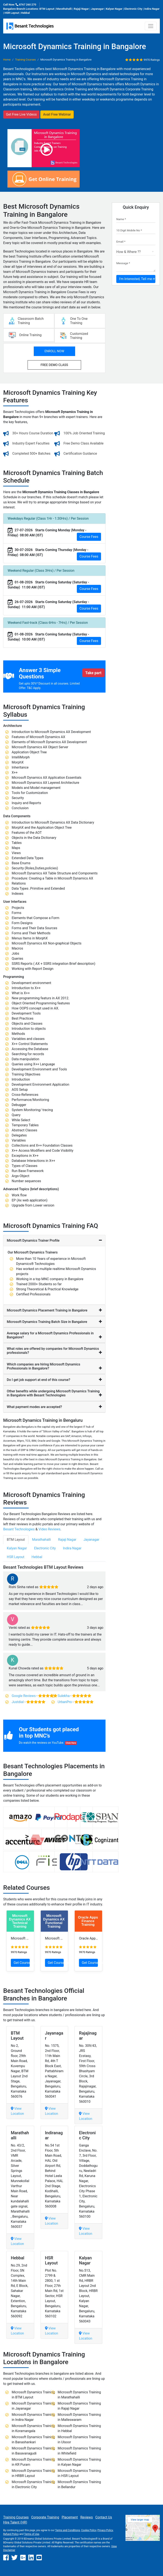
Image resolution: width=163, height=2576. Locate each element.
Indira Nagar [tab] (72, 1548)
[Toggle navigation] (151, 26)
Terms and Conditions (67, 2530)
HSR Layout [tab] (15, 1557)
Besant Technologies (19, 1529)
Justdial (18, 1702)
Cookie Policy (88, 2530)
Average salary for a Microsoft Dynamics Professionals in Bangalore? (54, 1335)
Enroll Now (54, 351)
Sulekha (64, 1696)
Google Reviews (24, 1696)
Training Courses (16, 2517)
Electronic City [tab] (45, 1548)
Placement (70, 2517)
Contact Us (103, 2517)
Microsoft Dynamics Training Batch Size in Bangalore (54, 1322)
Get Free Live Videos (21, 114)
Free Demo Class (54, 365)
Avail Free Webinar (57, 114)
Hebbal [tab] (37, 1557)
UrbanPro (65, 1702)
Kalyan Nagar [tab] (17, 1548)
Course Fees (89, 537)
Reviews (86, 2517)
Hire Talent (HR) (15, 2522)
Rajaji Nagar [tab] (67, 1540)
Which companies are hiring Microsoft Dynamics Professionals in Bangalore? (54, 1366)
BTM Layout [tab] (16, 1540)
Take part (93, 673)
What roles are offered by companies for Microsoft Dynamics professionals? (54, 1351)
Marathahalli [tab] (41, 1540)
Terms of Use (31, 2534)
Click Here (71, 1743)
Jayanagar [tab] (91, 1540)
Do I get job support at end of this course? (54, 1380)
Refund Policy (11, 2534)
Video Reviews (49, 1529)
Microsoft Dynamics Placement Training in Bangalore (54, 1310)
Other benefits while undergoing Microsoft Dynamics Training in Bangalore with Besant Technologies (54, 1393)
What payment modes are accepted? (54, 1407)
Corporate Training (45, 2517)
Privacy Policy (105, 2530)
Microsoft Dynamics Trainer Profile (54, 1240)
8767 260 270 (27, 4)
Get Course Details (22, 1963)
